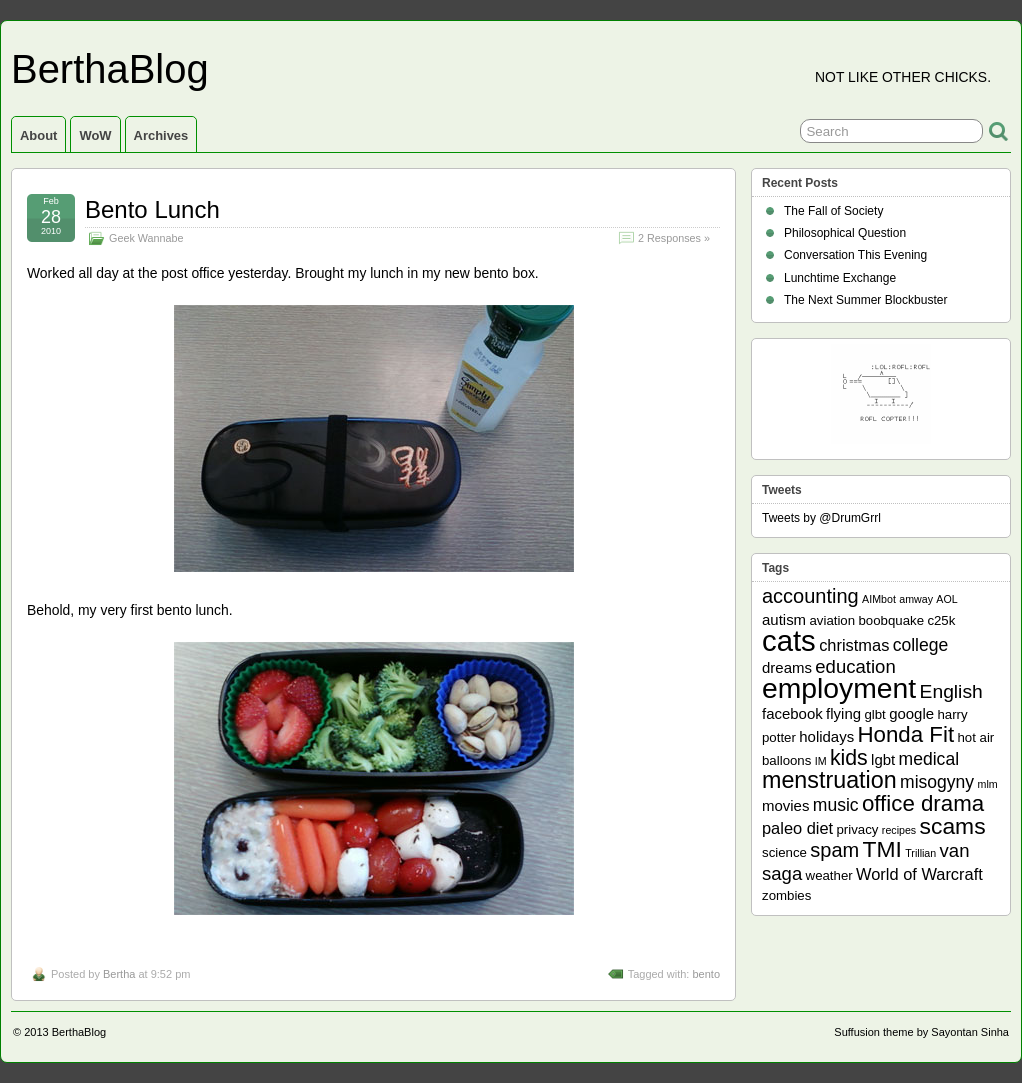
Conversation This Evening (855, 255)
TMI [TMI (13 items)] (882, 849)
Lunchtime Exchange (840, 278)
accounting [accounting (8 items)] (810, 596)
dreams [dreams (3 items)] (787, 667)
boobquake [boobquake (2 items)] (891, 620)
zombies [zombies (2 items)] (786, 895)
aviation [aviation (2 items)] (832, 620)
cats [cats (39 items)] (789, 640)
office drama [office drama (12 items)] (923, 803)
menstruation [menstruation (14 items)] (829, 780)
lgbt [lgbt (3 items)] (883, 759)
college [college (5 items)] (921, 645)
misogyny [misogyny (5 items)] (937, 782)
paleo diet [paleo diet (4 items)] (797, 828)
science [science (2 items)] (784, 852)
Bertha (119, 974)
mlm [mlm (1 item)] (988, 784)
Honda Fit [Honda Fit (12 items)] (906, 734)
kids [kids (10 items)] (849, 758)
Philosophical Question (845, 233)
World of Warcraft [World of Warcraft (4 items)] (919, 874)
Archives (161, 135)
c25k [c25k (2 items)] (941, 620)
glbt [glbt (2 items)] (874, 714)
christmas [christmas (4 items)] (854, 645)
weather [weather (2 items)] (829, 875)
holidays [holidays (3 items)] (826, 736)
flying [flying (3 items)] (843, 713)
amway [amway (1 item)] (916, 599)
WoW (95, 135)
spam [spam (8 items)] (834, 850)
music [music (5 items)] (836, 805)
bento (706, 974)
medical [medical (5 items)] (929, 759)
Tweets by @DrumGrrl (821, 518)
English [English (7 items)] (951, 691)
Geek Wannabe (146, 238)
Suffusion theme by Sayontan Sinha (921, 1032)
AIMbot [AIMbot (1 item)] (879, 599)
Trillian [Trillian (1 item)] (920, 853)
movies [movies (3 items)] (785, 805)
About (38, 135)
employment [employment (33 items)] (839, 688)
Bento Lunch (152, 209)
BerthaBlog (110, 69)
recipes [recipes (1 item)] (899, 830)
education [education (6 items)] (855, 666)
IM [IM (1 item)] (821, 761)
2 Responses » (674, 238)
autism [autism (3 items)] (784, 619)
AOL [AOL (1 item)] (946, 599)
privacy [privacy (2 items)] (858, 829)
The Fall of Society (833, 211)
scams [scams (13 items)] (953, 826)
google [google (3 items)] (911, 713)
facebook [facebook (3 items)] (792, 713)
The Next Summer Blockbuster (865, 300)
